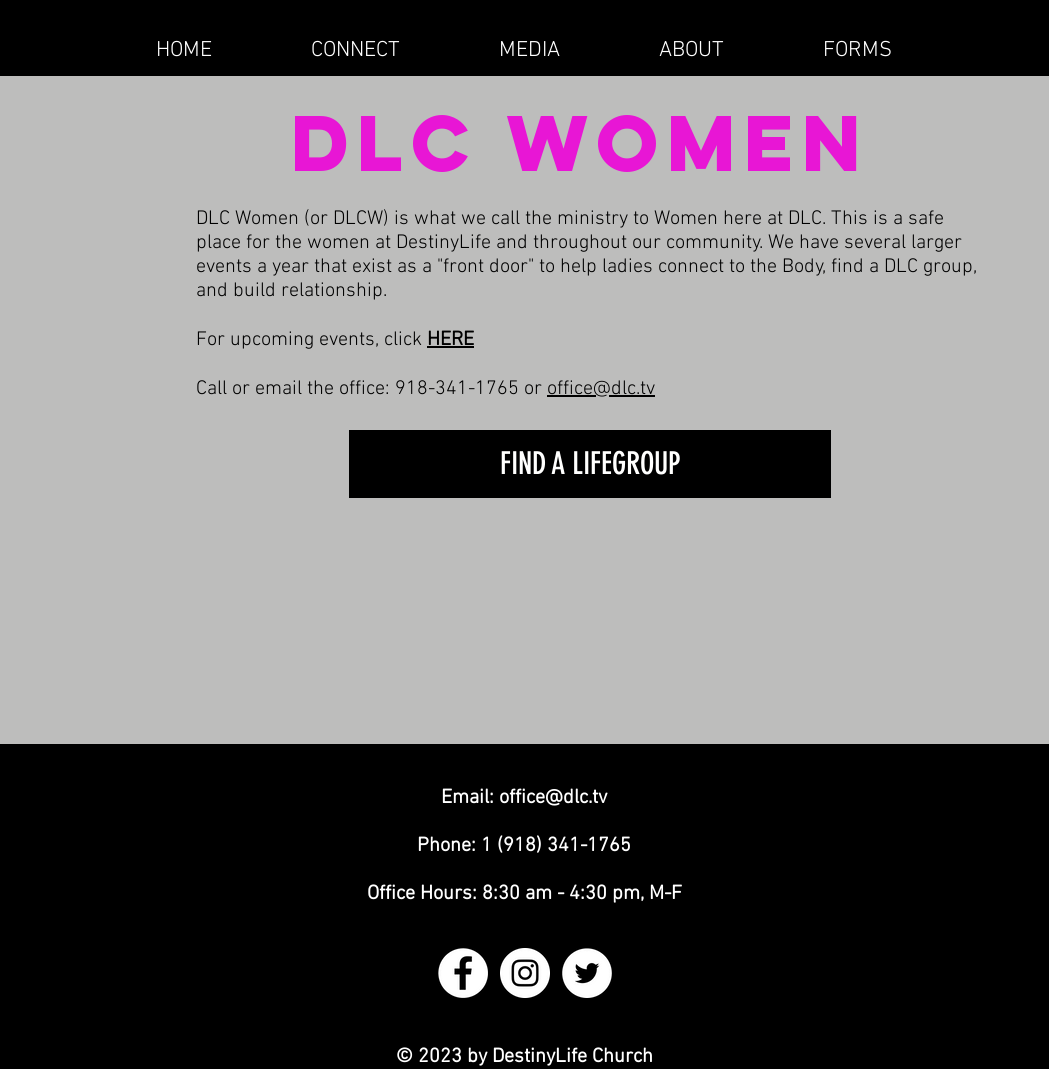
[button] (356, 50)
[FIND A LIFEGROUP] (590, 464)
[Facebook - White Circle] (463, 973)
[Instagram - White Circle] (525, 973)
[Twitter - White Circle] (587, 973)
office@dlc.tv (601, 389)
